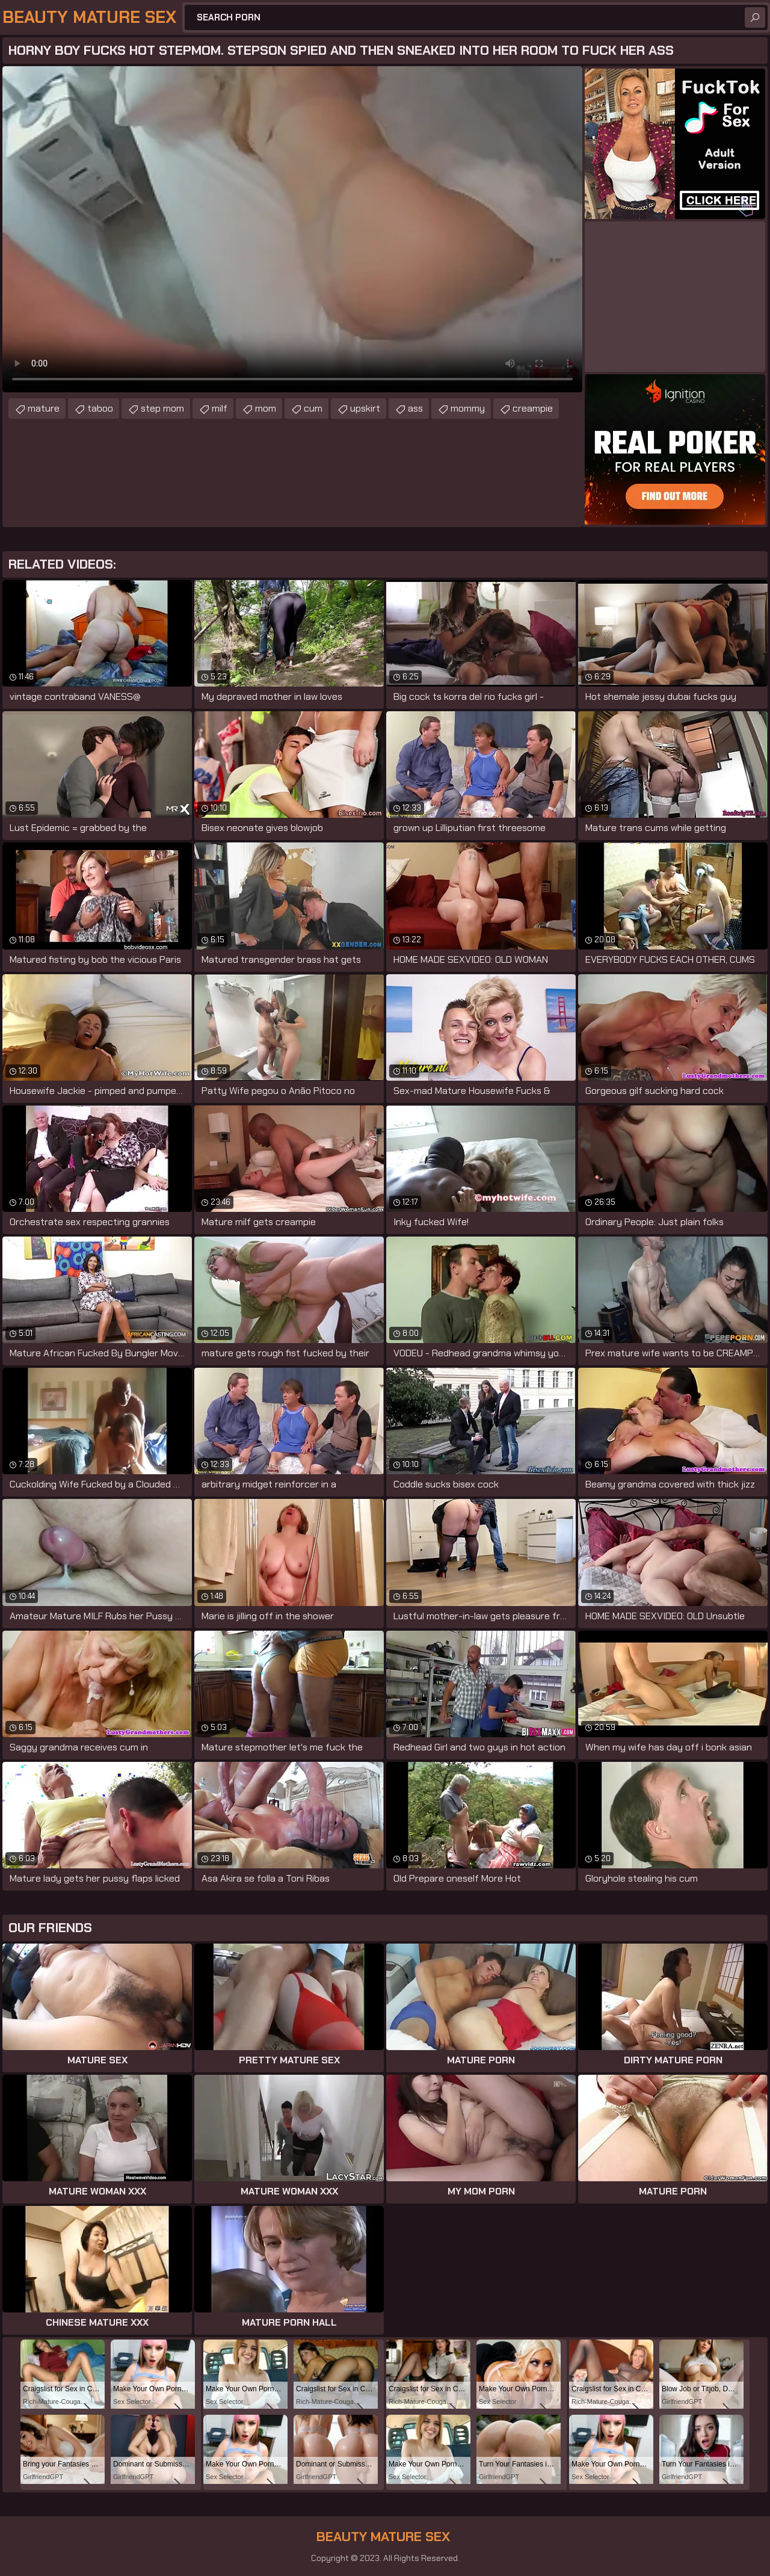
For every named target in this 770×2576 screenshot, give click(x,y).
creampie (533, 408)
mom (265, 408)
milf (219, 408)
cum (313, 408)
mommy (468, 408)
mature (44, 408)
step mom (162, 408)
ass (415, 408)
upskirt (365, 408)
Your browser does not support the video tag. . (292, 229)
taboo (100, 408)
